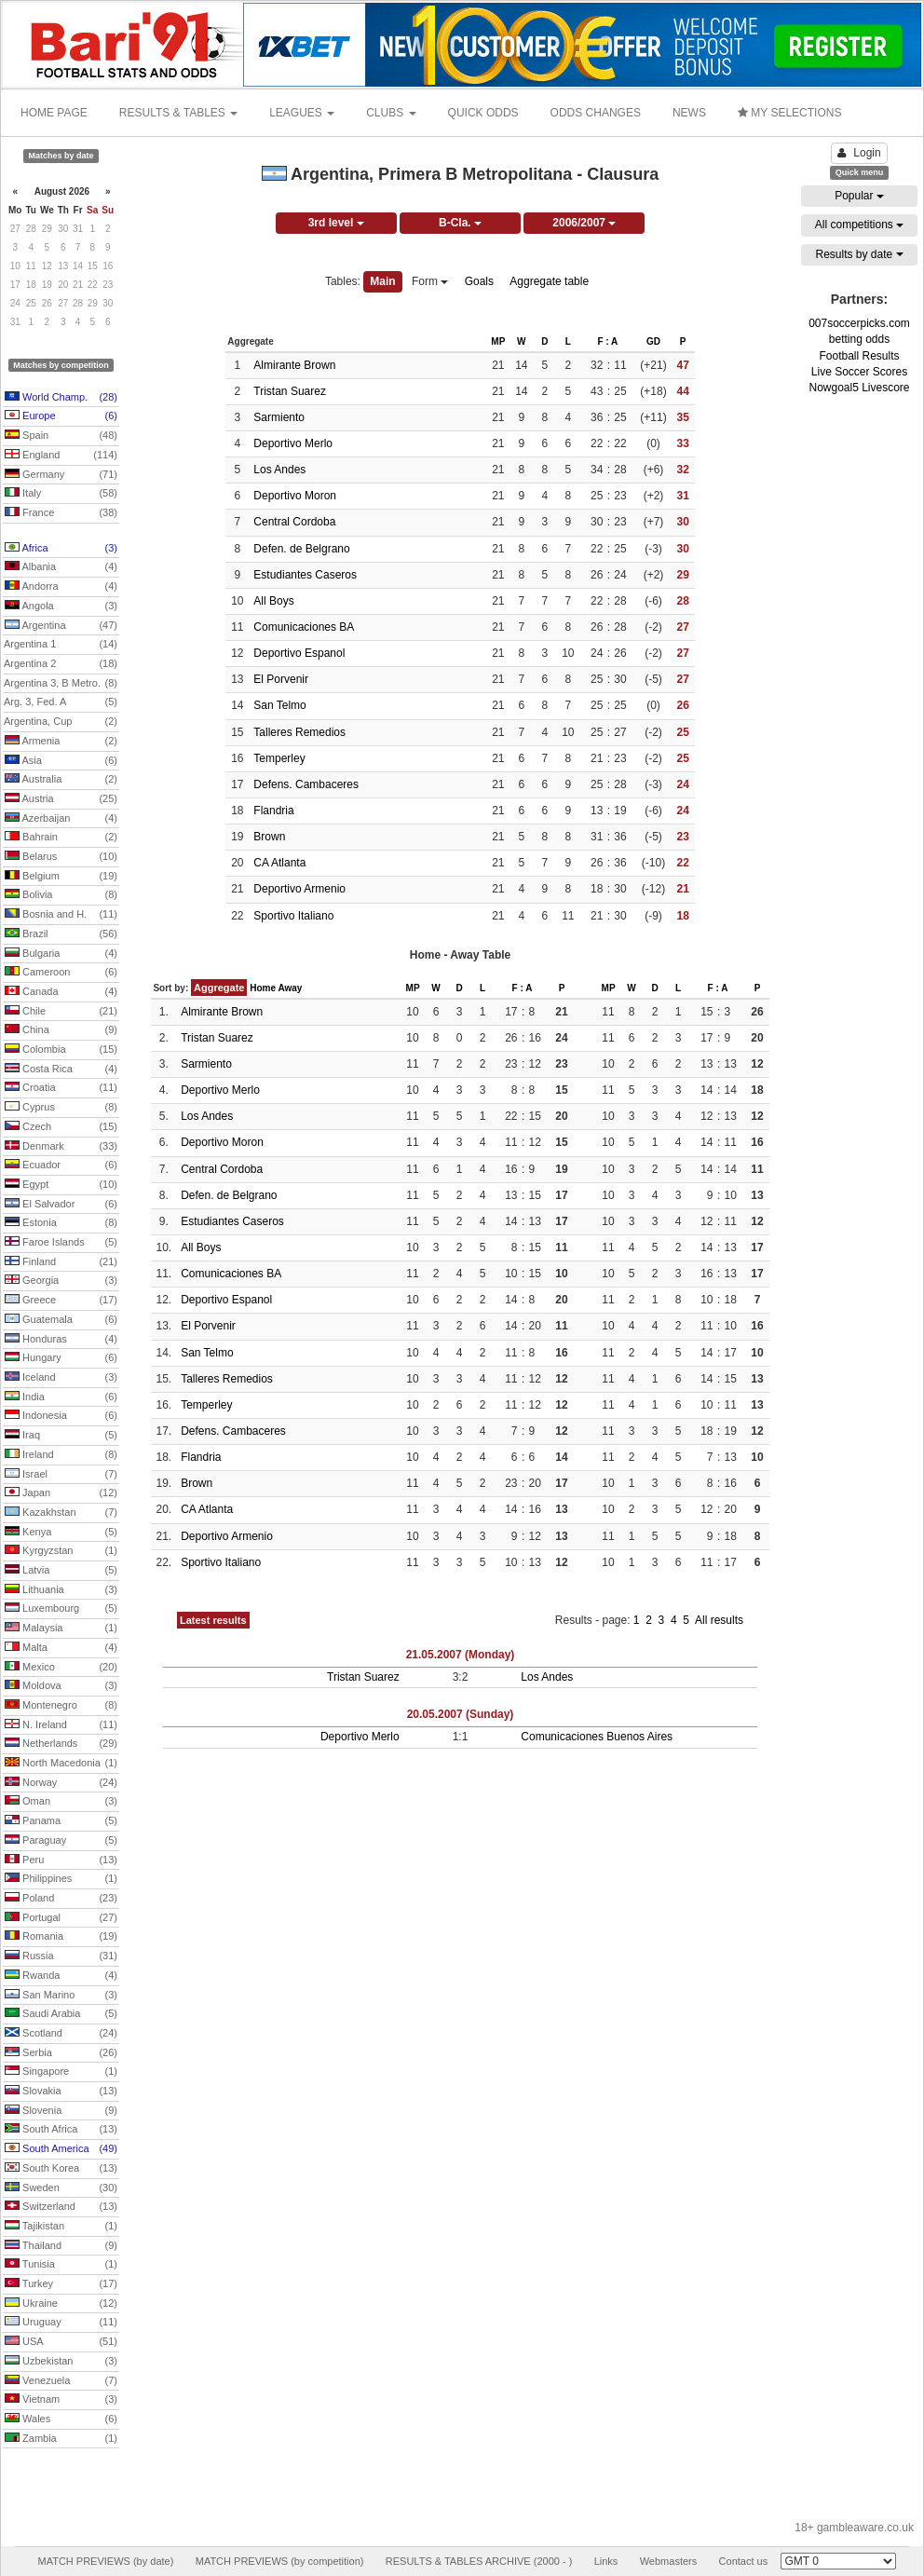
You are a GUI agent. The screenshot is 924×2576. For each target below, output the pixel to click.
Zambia (61, 2439)
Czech (61, 1127)
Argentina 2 (60, 664)
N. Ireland (61, 1725)
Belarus (61, 857)
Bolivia (61, 895)
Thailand (61, 2246)
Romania (61, 1936)
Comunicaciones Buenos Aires (597, 1736)
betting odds (859, 339)
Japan (61, 1493)
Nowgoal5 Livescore (858, 387)
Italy (61, 493)
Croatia (61, 1088)
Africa (61, 548)
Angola (61, 606)
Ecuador (61, 1165)
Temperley (279, 758)
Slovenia (61, 2111)
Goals (479, 281)
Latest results (213, 1620)
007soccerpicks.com (859, 323)
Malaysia (61, 1628)
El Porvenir (280, 679)
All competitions (859, 224)
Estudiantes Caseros (305, 574)
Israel (61, 1474)
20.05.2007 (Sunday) (460, 1714)
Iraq (61, 1435)
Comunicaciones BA (303, 627)
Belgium (61, 876)
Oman (61, 1801)
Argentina (61, 626)
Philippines (61, 1879)
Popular (859, 195)
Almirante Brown (294, 365)
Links (606, 2561)
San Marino (61, 1995)
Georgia (61, 1281)
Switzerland (61, 2207)
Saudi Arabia (61, 2014)
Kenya (61, 1532)
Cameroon (61, 972)
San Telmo (279, 705)
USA (61, 2342)
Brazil (61, 934)
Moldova (61, 1686)
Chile (61, 1011)
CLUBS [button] (390, 112)
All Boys (273, 600)
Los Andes (279, 469)
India (61, 1397)
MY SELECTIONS (789, 112)
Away (290, 988)
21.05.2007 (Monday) (460, 1654)
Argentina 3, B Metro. (60, 683)
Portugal (61, 1918)
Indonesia (61, 1416)
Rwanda (61, 1976)
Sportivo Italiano (293, 915)
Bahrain (61, 837)
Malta (61, 1648)
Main (382, 281)
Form (430, 281)
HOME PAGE (54, 112)
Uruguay (61, 2322)
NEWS (689, 112)
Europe (61, 416)
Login (858, 152)
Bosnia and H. (61, 914)
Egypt (61, 1185)
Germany (61, 475)
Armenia (61, 741)
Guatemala (61, 1320)
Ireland (61, 1455)
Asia (61, 761)
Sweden (61, 2188)
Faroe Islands (61, 1242)
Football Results (859, 355)
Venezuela (61, 2381)
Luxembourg (61, 1608)
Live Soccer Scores (859, 371)
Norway (61, 1783)
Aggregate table (549, 281)
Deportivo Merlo (293, 443)
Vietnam (61, 2399)
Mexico (61, 1667)
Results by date (859, 254)
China (61, 1030)
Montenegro (61, 1705)
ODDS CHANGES (595, 112)
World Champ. (61, 397)
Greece (61, 1300)
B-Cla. (460, 222)
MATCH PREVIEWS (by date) (105, 2561)
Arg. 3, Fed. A (60, 702)
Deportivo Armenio (299, 888)
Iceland (61, 1377)
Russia (61, 1956)
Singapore (61, 2072)
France (61, 513)
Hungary (61, 1358)
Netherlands (61, 1744)
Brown (269, 836)
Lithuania (61, 1590)
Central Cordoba (294, 521)
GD (653, 341)
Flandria (273, 810)
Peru (61, 1860)
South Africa (61, 2129)
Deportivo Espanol (299, 653)
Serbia (61, 2053)
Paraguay (61, 1840)
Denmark (61, 1146)
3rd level (336, 222)
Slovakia (61, 2091)
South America (61, 2149)
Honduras (61, 1339)
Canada (61, 992)
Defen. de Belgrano (301, 548)
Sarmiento (279, 417)
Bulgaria (61, 954)
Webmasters (669, 2561)
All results (719, 1620)
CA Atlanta (279, 862)
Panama (61, 1821)
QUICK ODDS (483, 112)
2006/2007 (584, 222)
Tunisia (61, 2264)
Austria (61, 799)
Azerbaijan (61, 818)
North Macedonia (61, 1763)
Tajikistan (61, 2226)
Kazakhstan (61, 1513)
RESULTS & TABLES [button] (178, 112)
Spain (61, 436)
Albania (61, 567)
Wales (61, 2419)
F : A (607, 341)
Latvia (61, 1570)
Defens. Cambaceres (306, 784)
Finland (61, 1262)
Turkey (61, 2284)
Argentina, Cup (60, 722)
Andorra (61, 586)
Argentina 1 (60, 644)
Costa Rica (61, 1069)
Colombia (61, 1050)
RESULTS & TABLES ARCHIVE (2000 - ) (479, 2561)
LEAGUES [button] (301, 112)
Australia (61, 779)
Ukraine (61, 2304)
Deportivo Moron (294, 495)
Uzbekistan (61, 2361)
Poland (61, 1898)
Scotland (61, 2033)
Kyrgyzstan (61, 1551)
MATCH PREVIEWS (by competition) (280, 2561)
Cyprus (61, 1107)
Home (263, 988)
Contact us (743, 2561)
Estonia (61, 1223)
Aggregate (219, 987)
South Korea (61, 2168)
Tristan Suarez (289, 391)
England (61, 455)
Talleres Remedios (299, 732)
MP (498, 341)
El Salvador (61, 1204)
